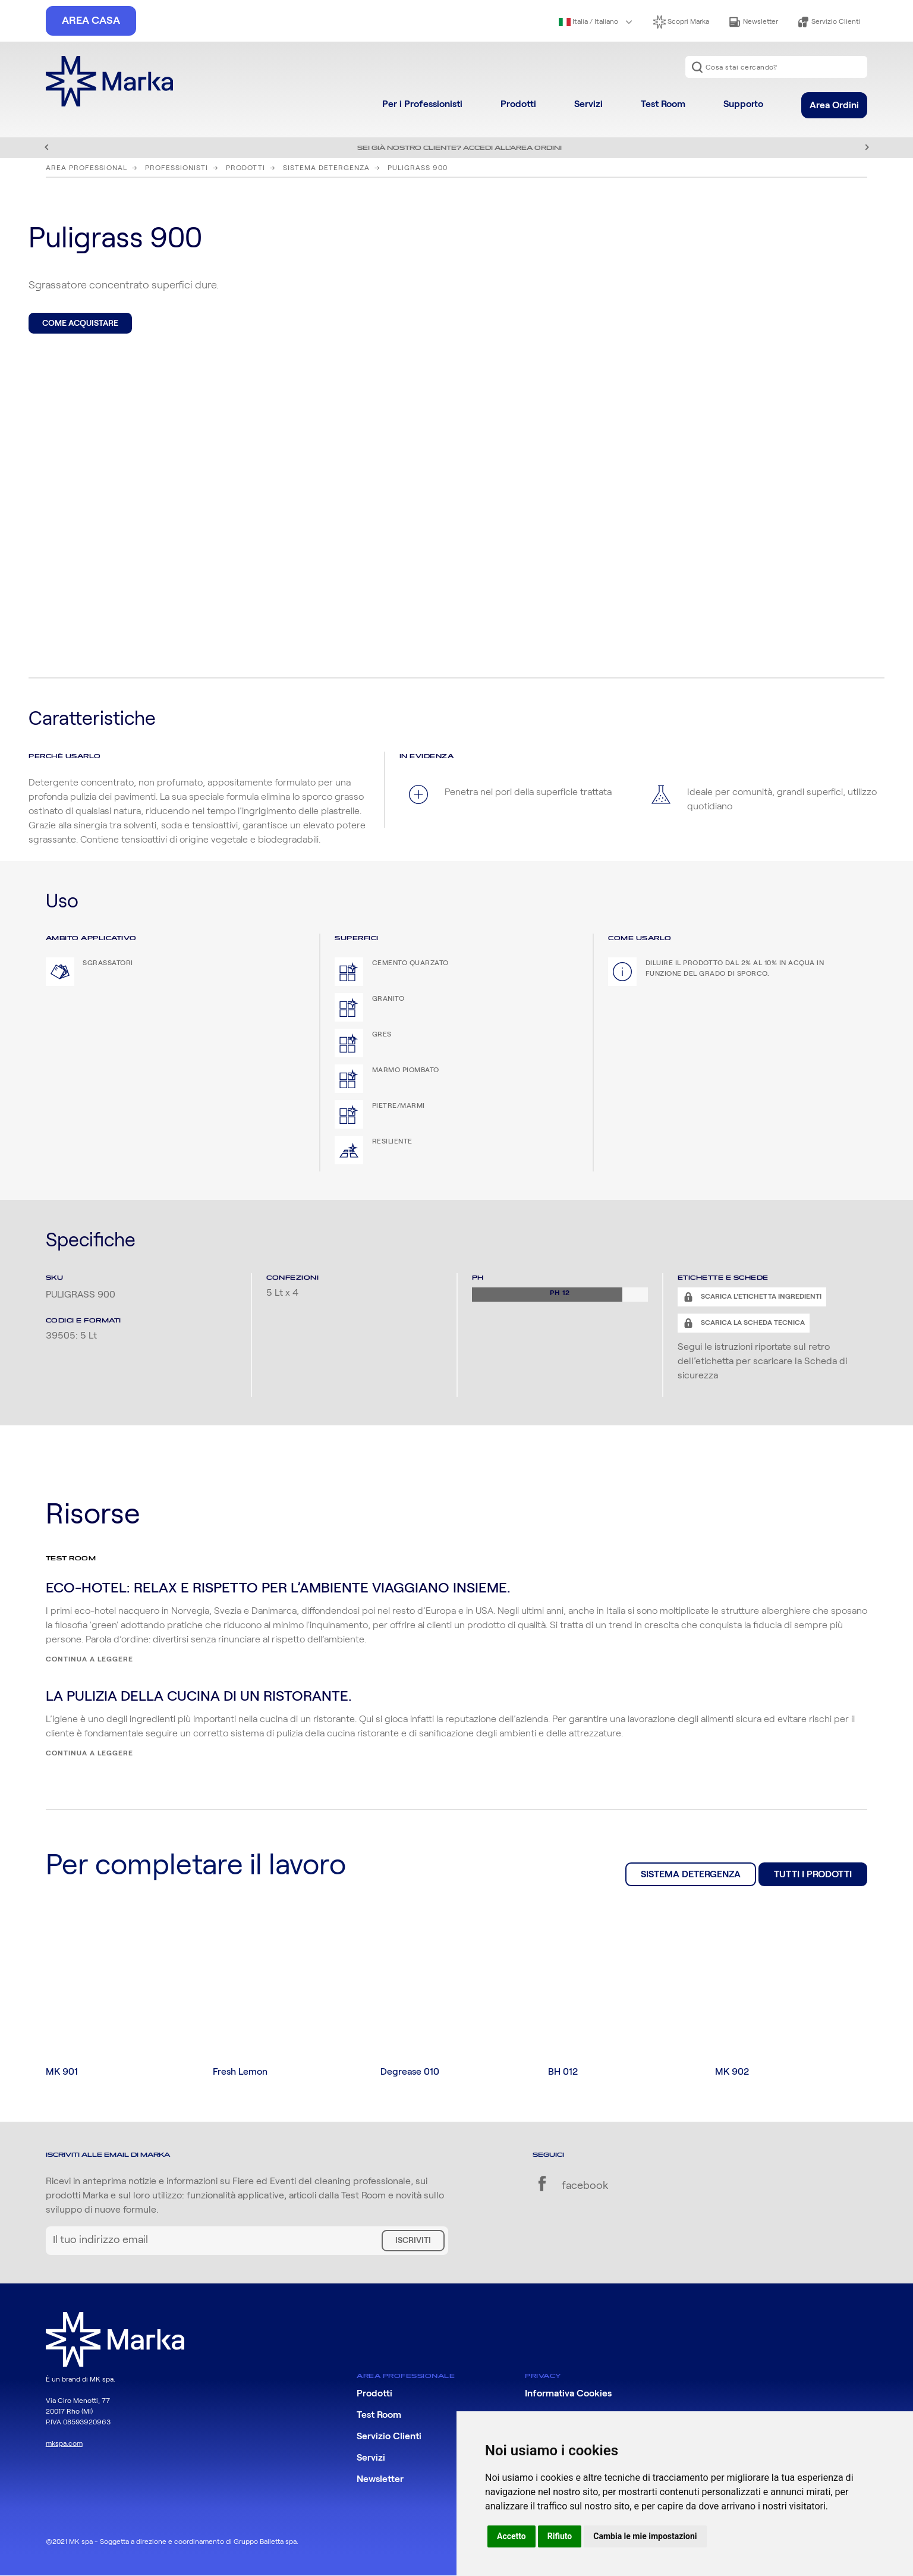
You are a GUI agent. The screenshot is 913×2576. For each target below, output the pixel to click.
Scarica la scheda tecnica (752, 1322)
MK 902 (732, 2071)
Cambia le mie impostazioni (645, 2536)
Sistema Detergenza (326, 167)
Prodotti (518, 104)
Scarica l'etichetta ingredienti (760, 1296)
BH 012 (563, 2071)
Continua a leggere (89, 1659)
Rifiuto (559, 2536)
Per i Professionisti (422, 104)
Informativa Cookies (568, 2394)
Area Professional (86, 167)
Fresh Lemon (240, 2071)
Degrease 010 (409, 2071)
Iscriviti (413, 2240)
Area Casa (91, 20)
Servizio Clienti (829, 22)
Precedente (46, 146)
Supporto (743, 104)
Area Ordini (834, 105)
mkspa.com (64, 2443)
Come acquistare (80, 323)
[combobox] (776, 67)
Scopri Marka (681, 22)
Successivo (866, 146)
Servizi (588, 104)
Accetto (511, 2536)
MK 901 (62, 2071)
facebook (570, 2186)
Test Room (663, 104)
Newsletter (753, 22)
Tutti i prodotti (813, 1874)
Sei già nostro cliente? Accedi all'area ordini (459, 148)
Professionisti (176, 167)
